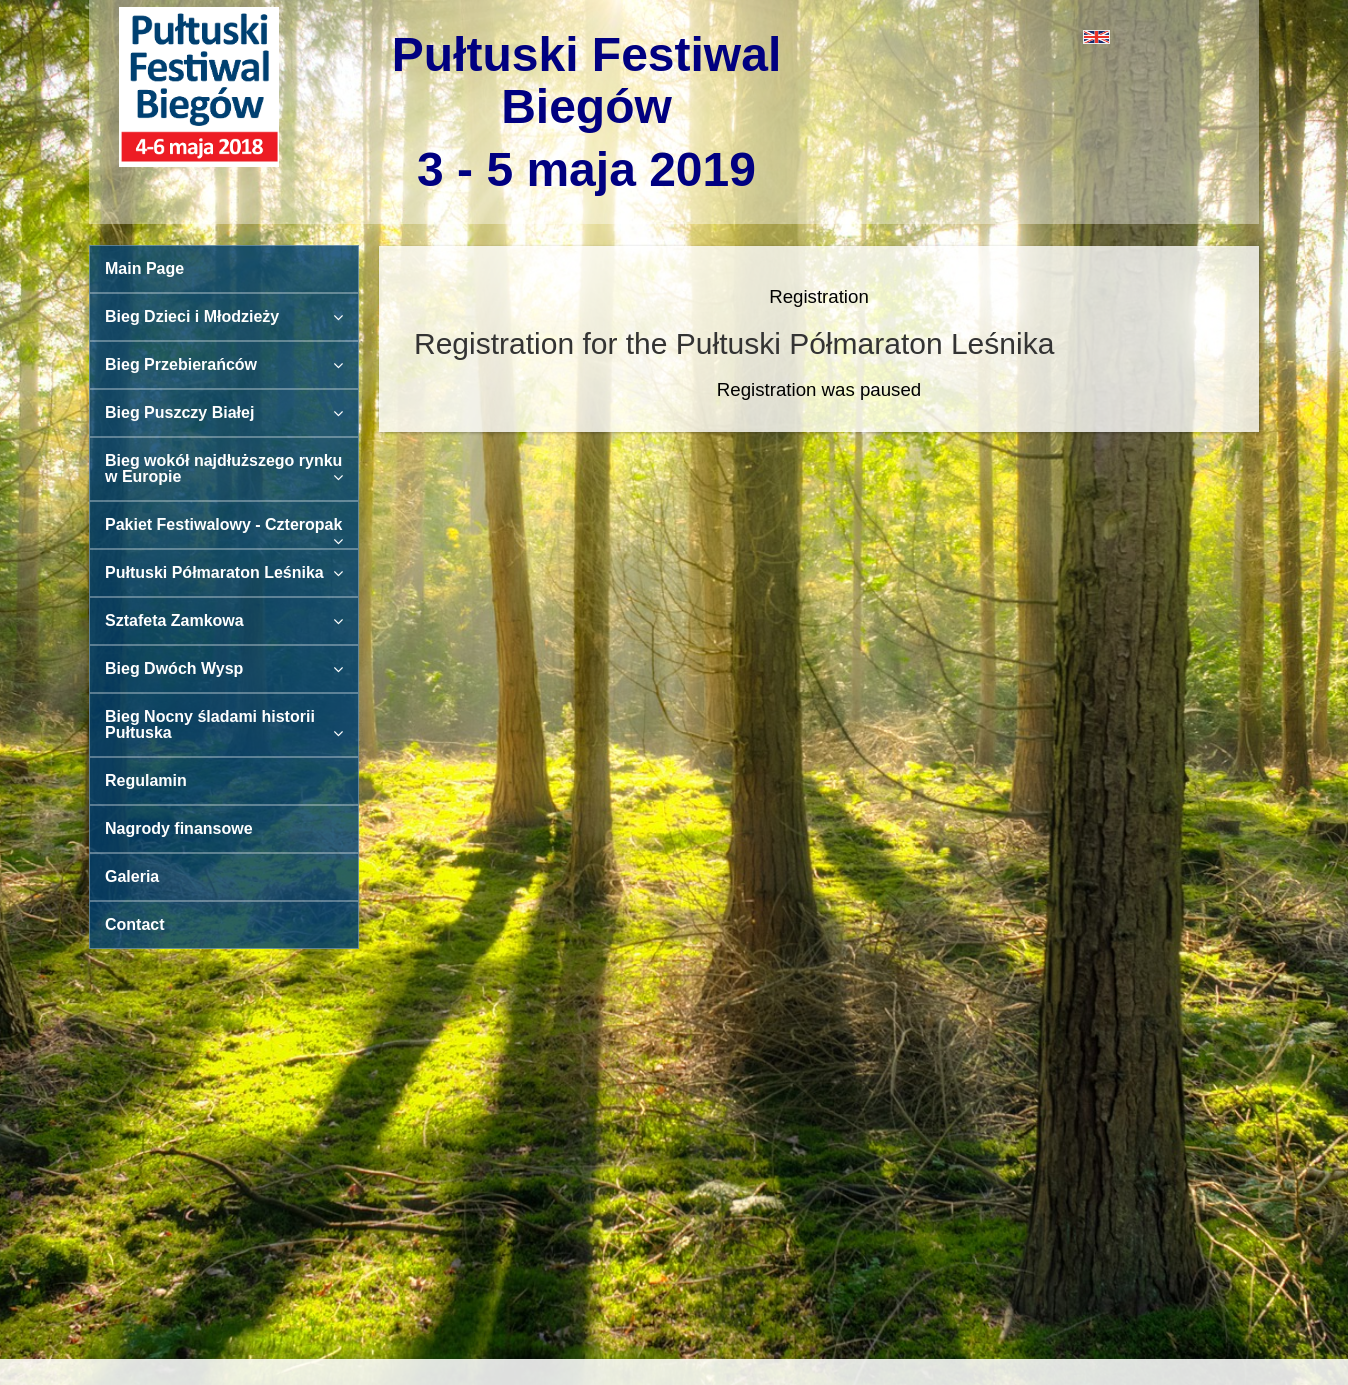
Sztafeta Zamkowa (224, 620)
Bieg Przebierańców (224, 364)
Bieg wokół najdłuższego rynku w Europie (224, 468)
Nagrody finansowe (179, 828)
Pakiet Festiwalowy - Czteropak (224, 532)
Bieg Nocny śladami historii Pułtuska (224, 724)
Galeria (132, 876)
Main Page (144, 268)
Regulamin (146, 780)
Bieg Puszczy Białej (224, 412)
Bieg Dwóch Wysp (224, 668)
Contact (135, 924)
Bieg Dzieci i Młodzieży (224, 316)
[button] (1006, 36)
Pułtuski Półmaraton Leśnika (224, 572)
